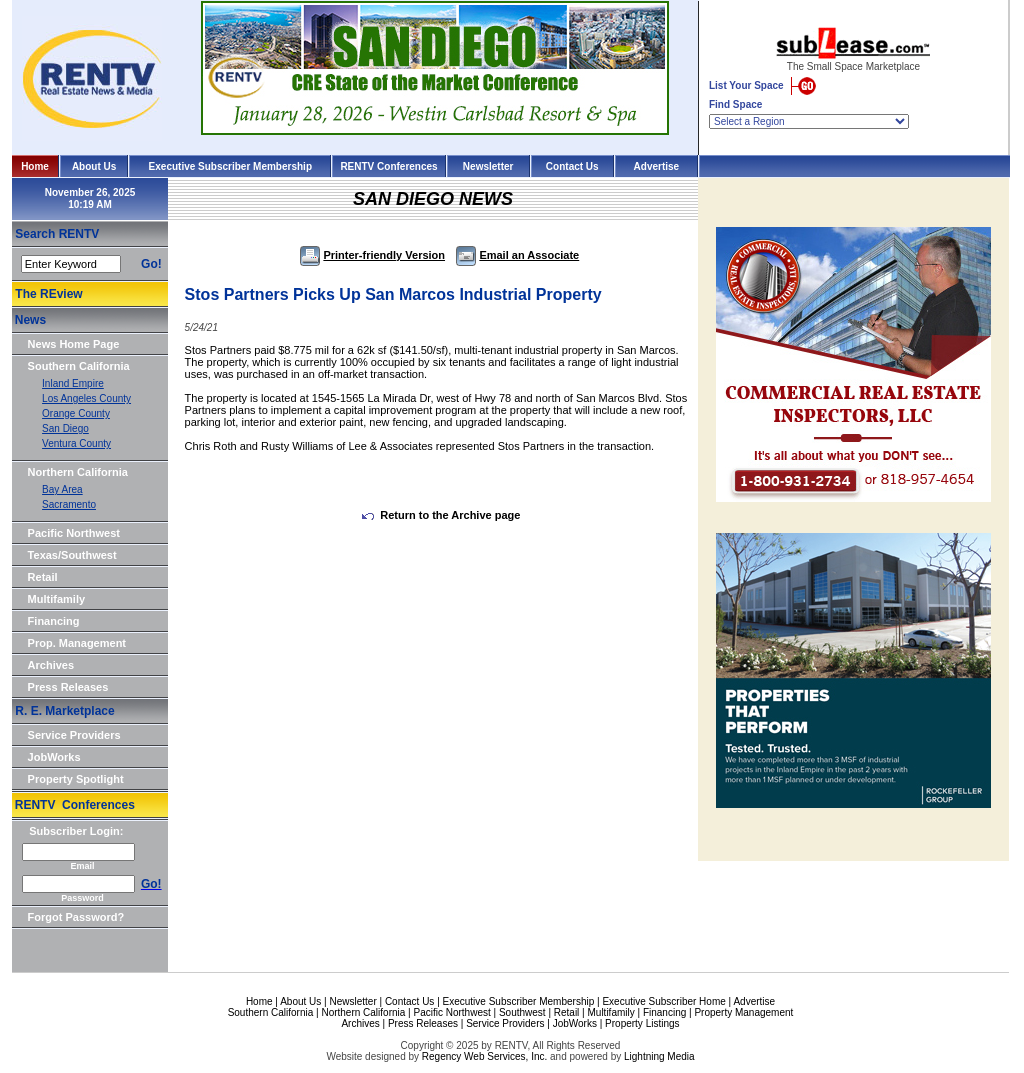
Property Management (743, 1012)
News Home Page (74, 344)
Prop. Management (77, 643)
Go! (151, 264)
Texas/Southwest (72, 555)
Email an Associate (517, 255)
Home (35, 166)
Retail (43, 577)
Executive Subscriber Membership (230, 166)
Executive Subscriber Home (663, 1001)
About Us (94, 166)
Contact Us (572, 166)
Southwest (522, 1012)
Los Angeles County (86, 398)
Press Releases (68, 687)
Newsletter (488, 166)
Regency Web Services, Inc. (484, 1056)
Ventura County (76, 443)
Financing (54, 621)
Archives (51, 665)
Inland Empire (73, 383)
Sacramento (69, 504)
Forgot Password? (76, 917)
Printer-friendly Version (372, 255)
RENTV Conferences (388, 166)
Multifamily (56, 599)
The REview (48, 294)
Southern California (79, 366)
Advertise (657, 166)
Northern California (78, 472)
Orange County (76, 413)
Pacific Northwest (74, 533)
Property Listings (642, 1023)
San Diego (65, 428)
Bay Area (62, 489)
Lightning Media (659, 1056)
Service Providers (74, 735)
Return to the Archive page (441, 515)
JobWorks (54, 757)
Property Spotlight (76, 779)
